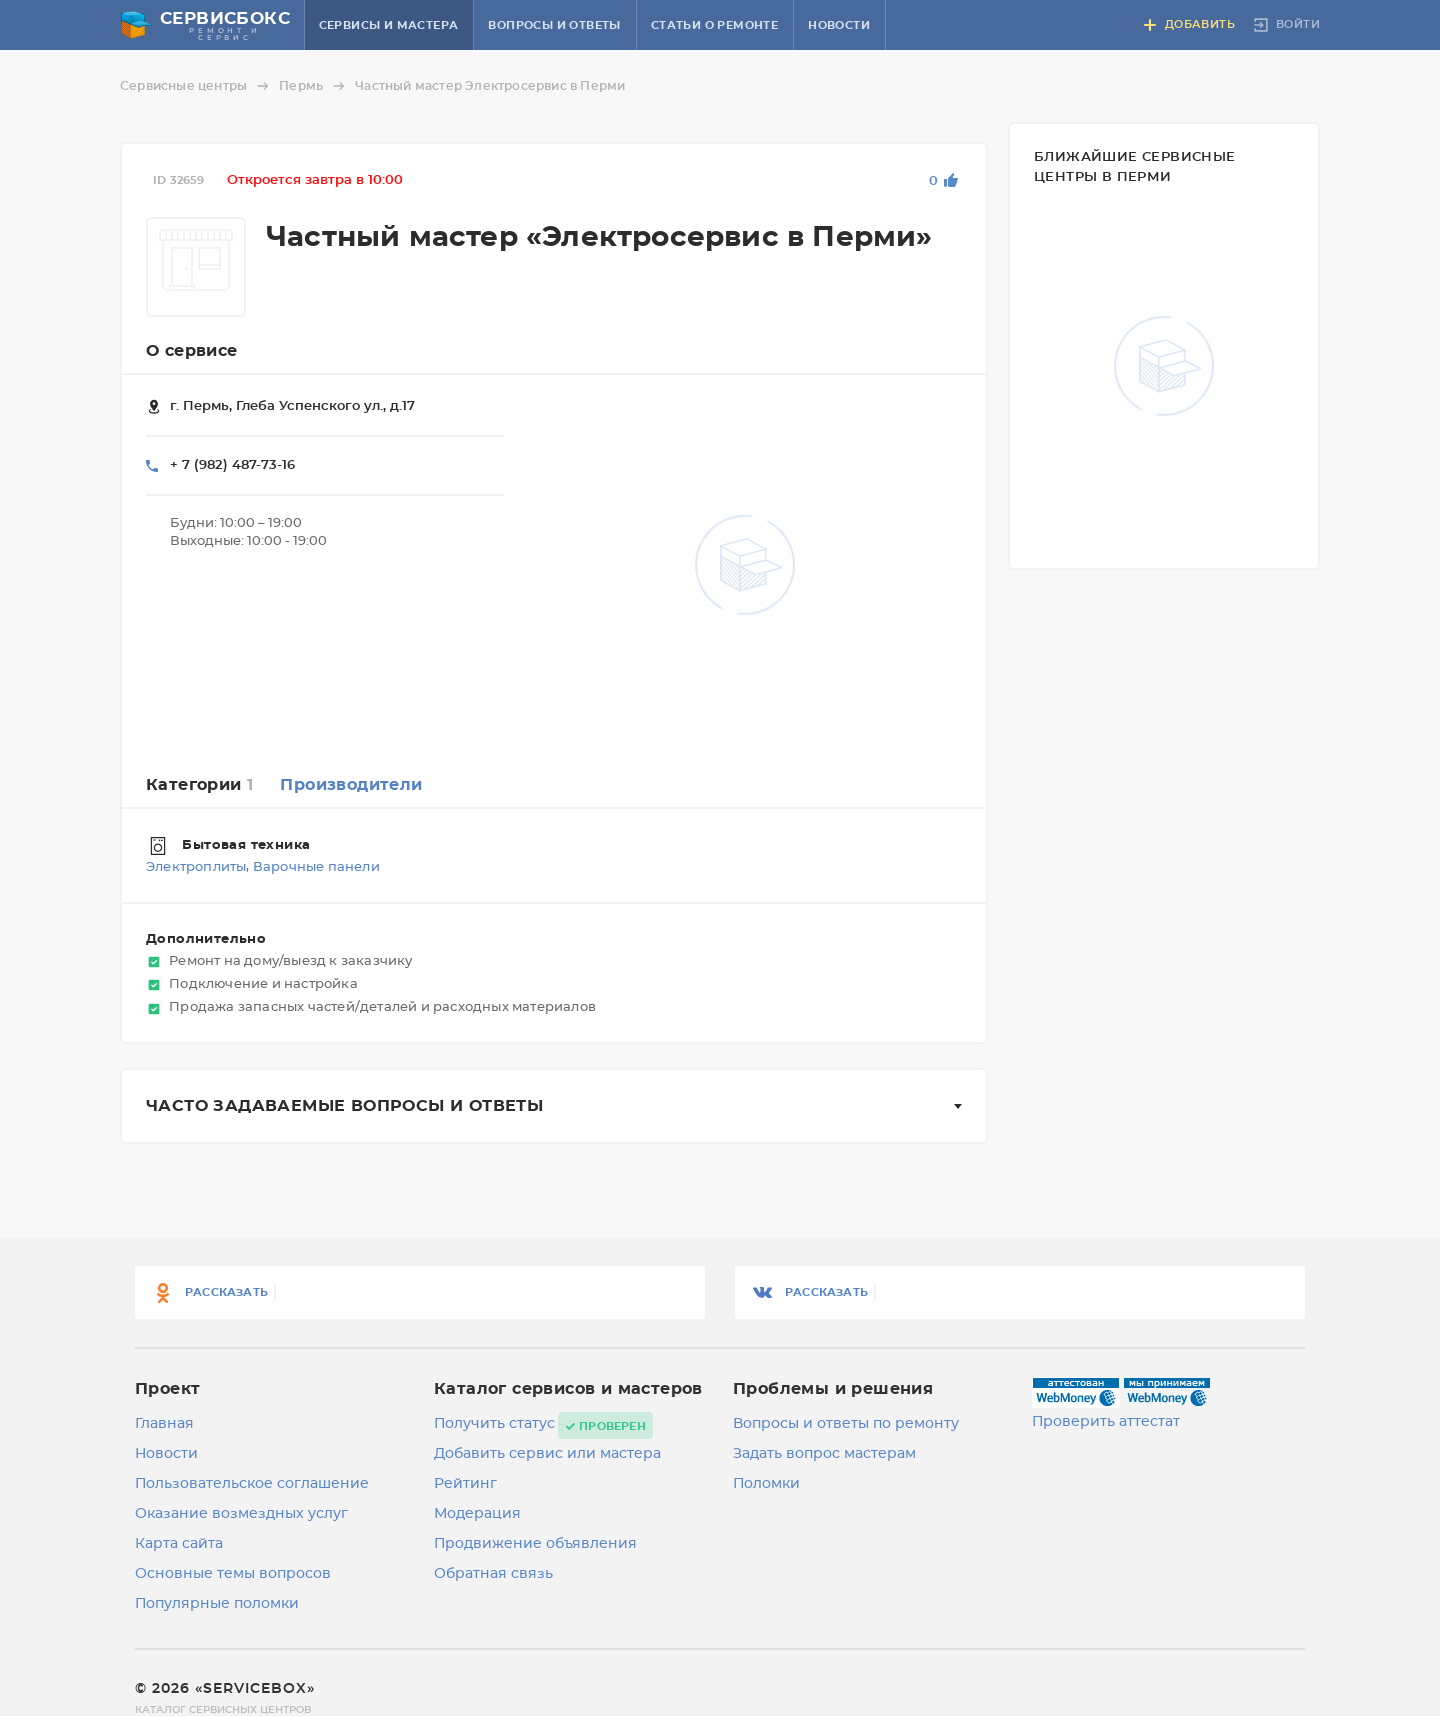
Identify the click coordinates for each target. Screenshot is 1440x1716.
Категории (199, 785)
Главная (164, 1424)
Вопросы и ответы (554, 25)
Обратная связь (493, 1574)
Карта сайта (179, 1544)
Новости (839, 25)
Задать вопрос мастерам (824, 1454)
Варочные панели (316, 868)
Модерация (477, 1514)
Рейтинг (465, 1484)
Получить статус (494, 1424)
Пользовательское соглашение (252, 1484)
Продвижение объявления (535, 1544)
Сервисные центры (197, 86)
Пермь (315, 86)
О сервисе (192, 351)
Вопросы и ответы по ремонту (846, 1424)
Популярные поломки (217, 1604)
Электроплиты (196, 868)
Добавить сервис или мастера (547, 1454)
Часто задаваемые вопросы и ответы (344, 1106)
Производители (351, 785)
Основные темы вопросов (233, 1574)
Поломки (766, 1484)
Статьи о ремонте (714, 25)
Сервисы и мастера (389, 25)
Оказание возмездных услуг (241, 1514)
